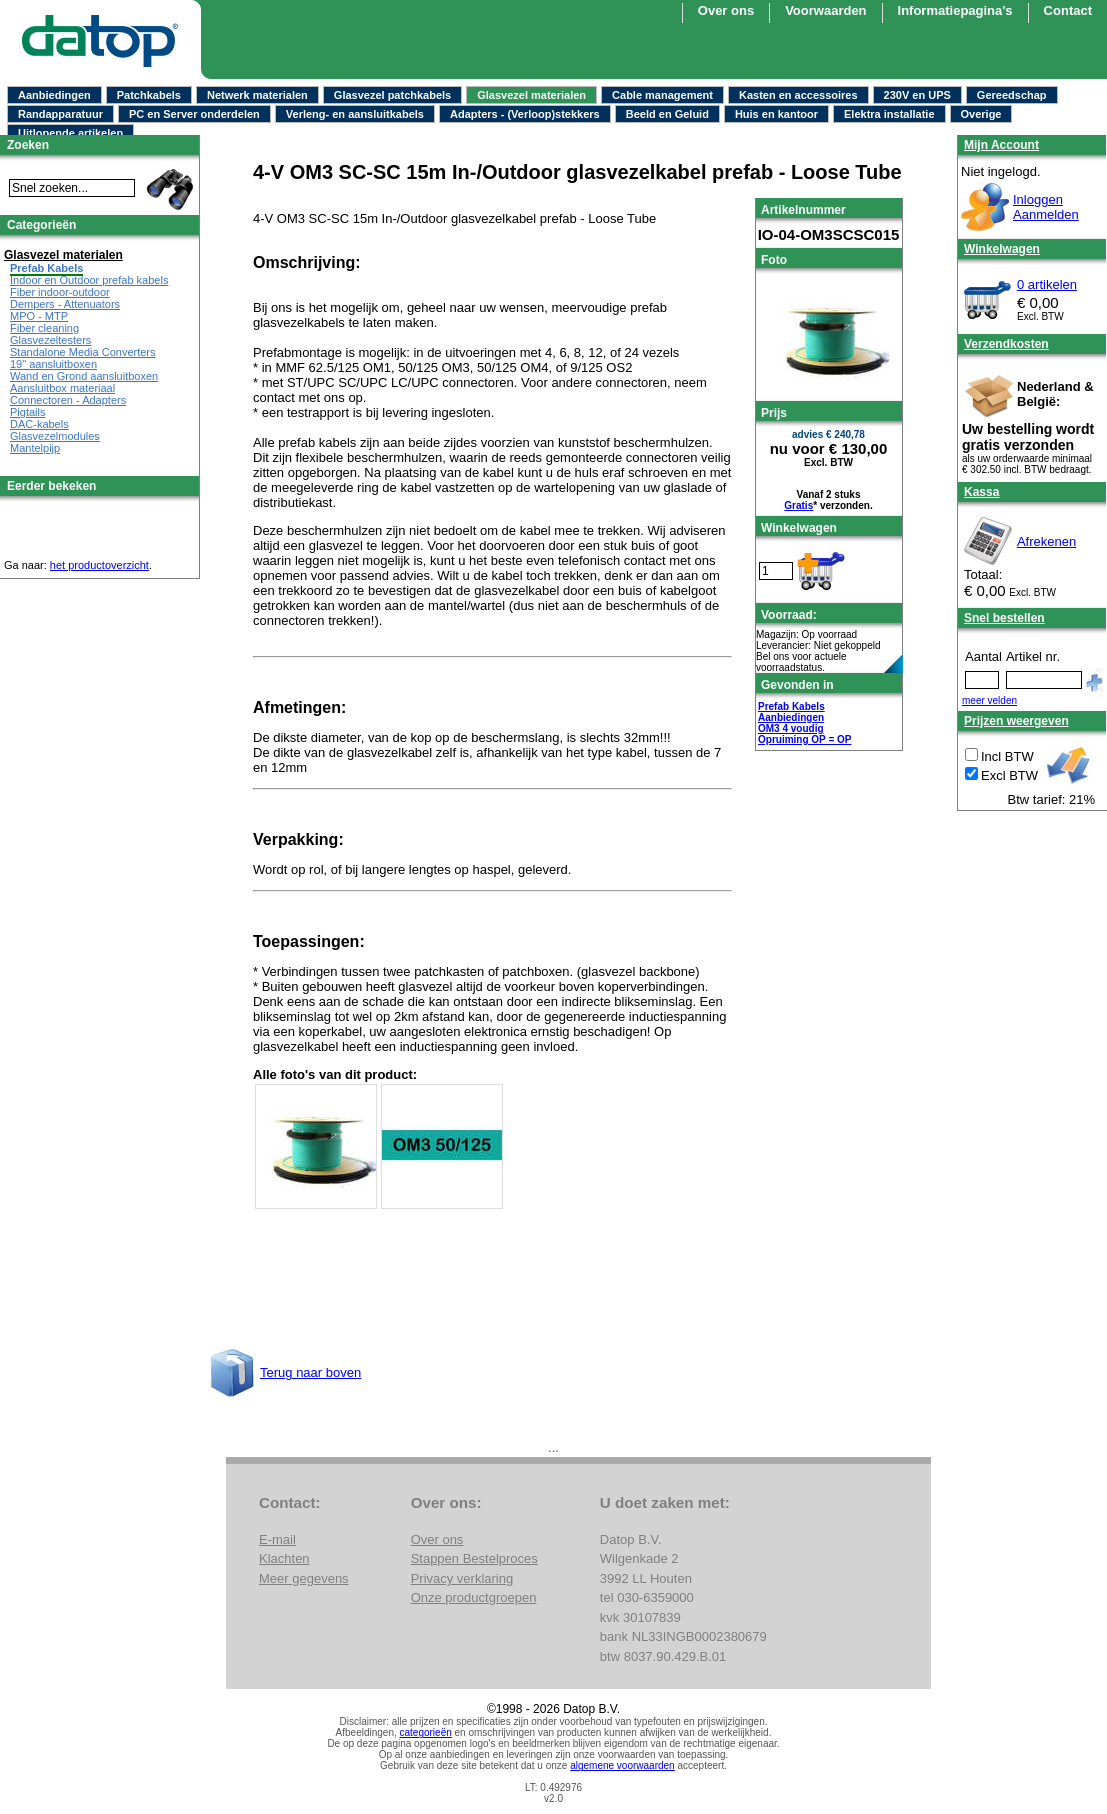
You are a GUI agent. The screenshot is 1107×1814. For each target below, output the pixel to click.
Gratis (798, 505)
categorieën (426, 1732)
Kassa (981, 492)
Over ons (726, 10)
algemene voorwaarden (622, 1765)
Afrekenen (1046, 541)
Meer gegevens (304, 1578)
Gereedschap (1012, 95)
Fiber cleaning (44, 328)
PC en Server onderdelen (194, 114)
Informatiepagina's (955, 10)
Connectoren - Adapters (68, 400)
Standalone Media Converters (83, 352)
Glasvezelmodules (55, 436)
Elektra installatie (889, 114)
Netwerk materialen (257, 95)
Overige (981, 114)
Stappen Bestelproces (474, 1558)
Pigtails (27, 412)
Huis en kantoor (776, 114)
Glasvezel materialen (531, 95)
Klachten (284, 1558)
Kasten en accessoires (798, 95)
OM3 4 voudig (791, 728)
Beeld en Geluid (667, 114)
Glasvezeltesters (50, 340)
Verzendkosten (1006, 344)
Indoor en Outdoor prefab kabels (89, 280)
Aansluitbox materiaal (62, 388)
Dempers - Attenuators (65, 304)
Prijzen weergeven (1016, 721)
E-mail (277, 1539)
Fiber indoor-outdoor (60, 292)
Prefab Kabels (791, 706)
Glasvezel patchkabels (392, 95)
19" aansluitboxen (53, 364)
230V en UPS (917, 95)
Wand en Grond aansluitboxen (84, 376)
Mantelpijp (35, 448)
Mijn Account (1001, 145)
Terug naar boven (310, 1372)
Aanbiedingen (54, 95)
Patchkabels (149, 95)
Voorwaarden (825, 10)
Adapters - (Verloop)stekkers (525, 114)
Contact (1068, 10)
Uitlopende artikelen (70, 133)
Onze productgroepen (474, 1597)
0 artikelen (1047, 284)
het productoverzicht (99, 565)
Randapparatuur (60, 114)
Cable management (662, 95)
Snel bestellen (1004, 618)
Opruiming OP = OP (804, 739)
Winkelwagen (1002, 249)
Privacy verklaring (462, 1578)
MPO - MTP (39, 316)
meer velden (989, 700)
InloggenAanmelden (1046, 207)
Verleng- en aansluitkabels (355, 114)
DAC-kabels (39, 424)
